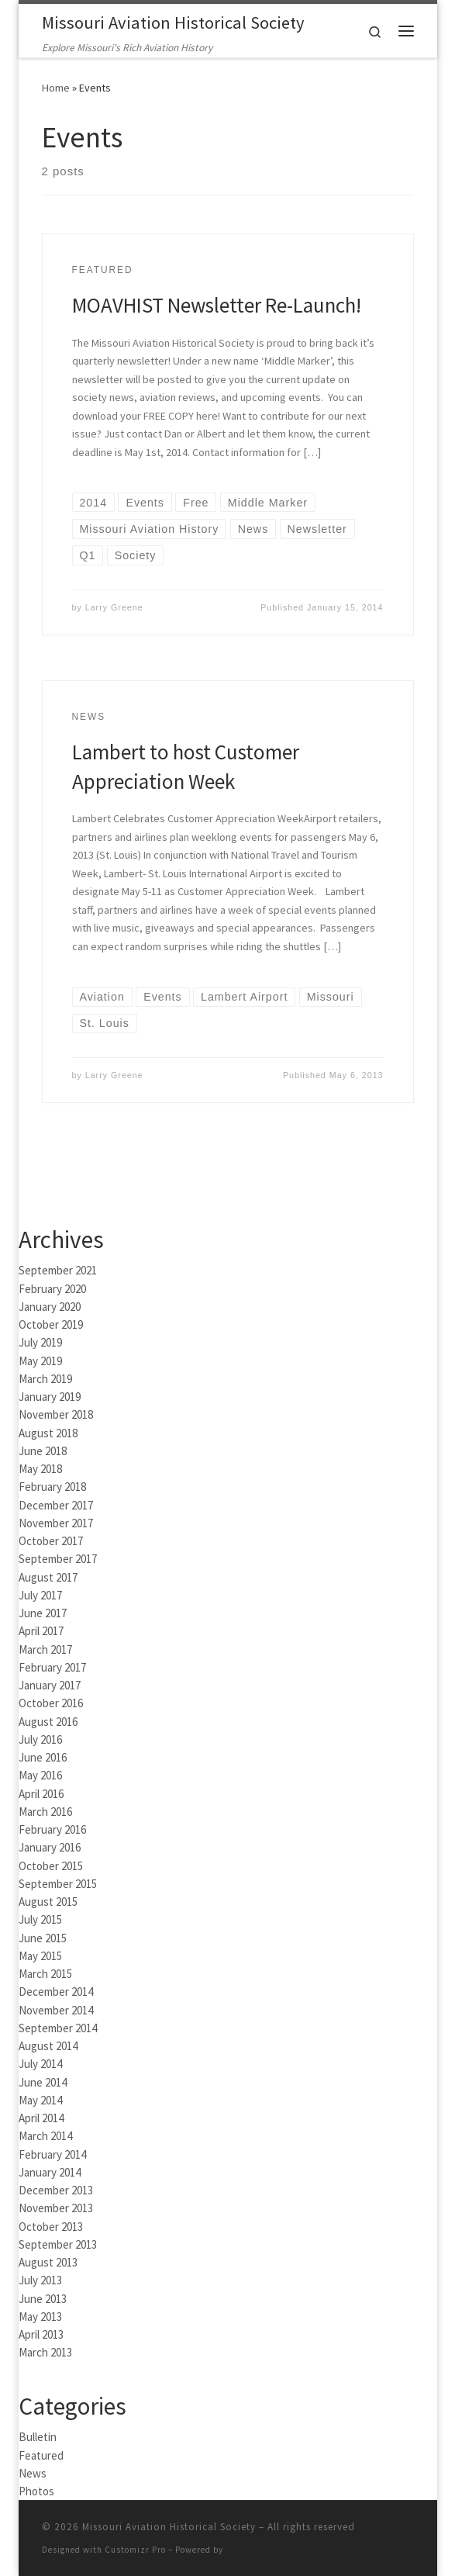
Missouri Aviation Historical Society (169, 2526)
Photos (36, 2491)
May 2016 (40, 1775)
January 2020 (50, 1306)
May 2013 (40, 2316)
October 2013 (51, 2226)
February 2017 (52, 1667)
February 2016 (52, 1829)
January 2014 (50, 2172)
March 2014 (45, 2135)
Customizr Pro (135, 2549)
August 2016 (48, 1721)
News (33, 2473)
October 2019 (51, 1324)
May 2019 (40, 1361)
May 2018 (40, 1468)
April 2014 (41, 2118)
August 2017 (48, 1577)
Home (56, 88)
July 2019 (40, 1342)
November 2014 (56, 2010)
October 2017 (51, 1540)
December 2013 (56, 2190)
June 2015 (43, 1938)
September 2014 (58, 2028)
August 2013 (48, 2262)
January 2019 (50, 1396)
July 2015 (40, 1919)
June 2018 (43, 1451)
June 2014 (43, 2082)
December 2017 (56, 1505)
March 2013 (45, 2352)
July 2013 (40, 2280)
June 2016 (43, 1757)
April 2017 (41, 1630)
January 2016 (50, 1847)
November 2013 (56, 2208)
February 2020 (52, 1288)
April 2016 (41, 1793)
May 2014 (40, 2100)
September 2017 (58, 1558)
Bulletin (38, 2436)
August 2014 (48, 2045)
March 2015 (45, 1973)
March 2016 (45, 1811)
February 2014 (52, 2154)
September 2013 (58, 2244)
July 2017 (40, 1595)
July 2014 (40, 2063)
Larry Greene (114, 607)
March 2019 (45, 1378)
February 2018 (52, 1486)
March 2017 (45, 1649)
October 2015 (51, 1866)
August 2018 (48, 1433)
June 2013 (43, 2298)
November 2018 (56, 1414)
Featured (41, 2455)
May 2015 (40, 1955)
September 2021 (58, 1270)
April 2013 (41, 2334)
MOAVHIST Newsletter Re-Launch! (216, 305)
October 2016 (51, 1703)
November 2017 (56, 1523)
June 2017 (43, 1613)
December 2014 (56, 1991)
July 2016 (40, 1739)
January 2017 (50, 1685)
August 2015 (48, 1901)
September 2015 (58, 1883)
